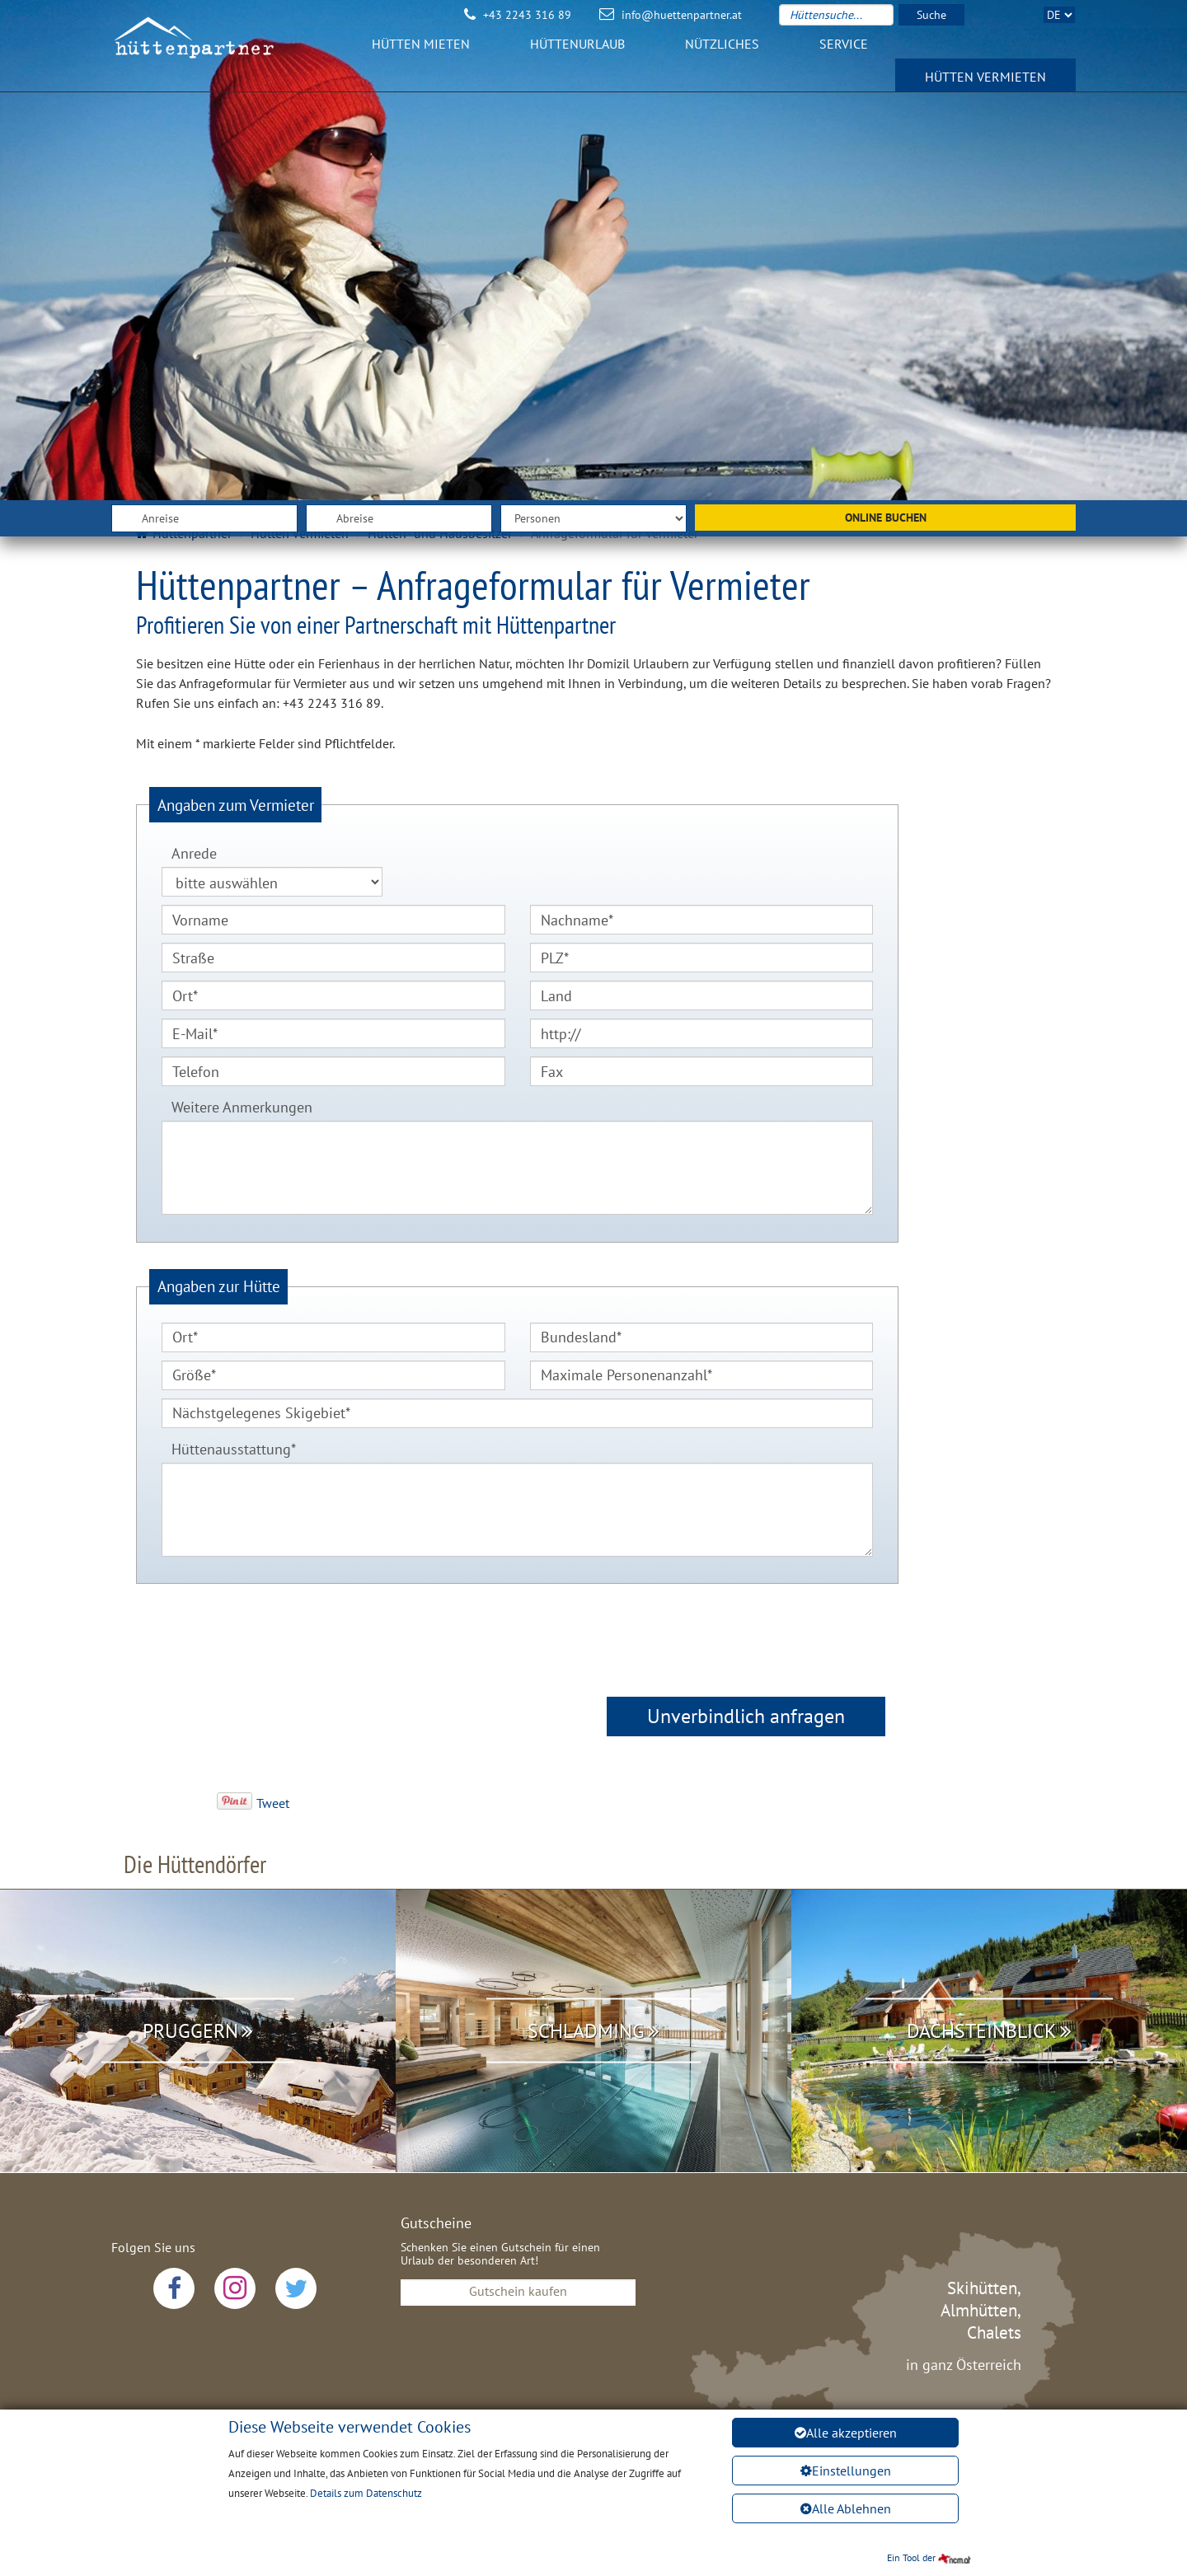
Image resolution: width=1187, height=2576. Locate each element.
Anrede (194, 853)
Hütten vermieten (985, 85)
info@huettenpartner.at (682, 14)
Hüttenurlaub (577, 52)
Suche (931, 14)
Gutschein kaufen (518, 2291)
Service (843, 52)
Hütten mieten (421, 52)
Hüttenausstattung (229, 1447)
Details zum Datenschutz (366, 2493)
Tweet (272, 1803)
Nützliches (722, 52)
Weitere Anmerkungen (241, 1107)
